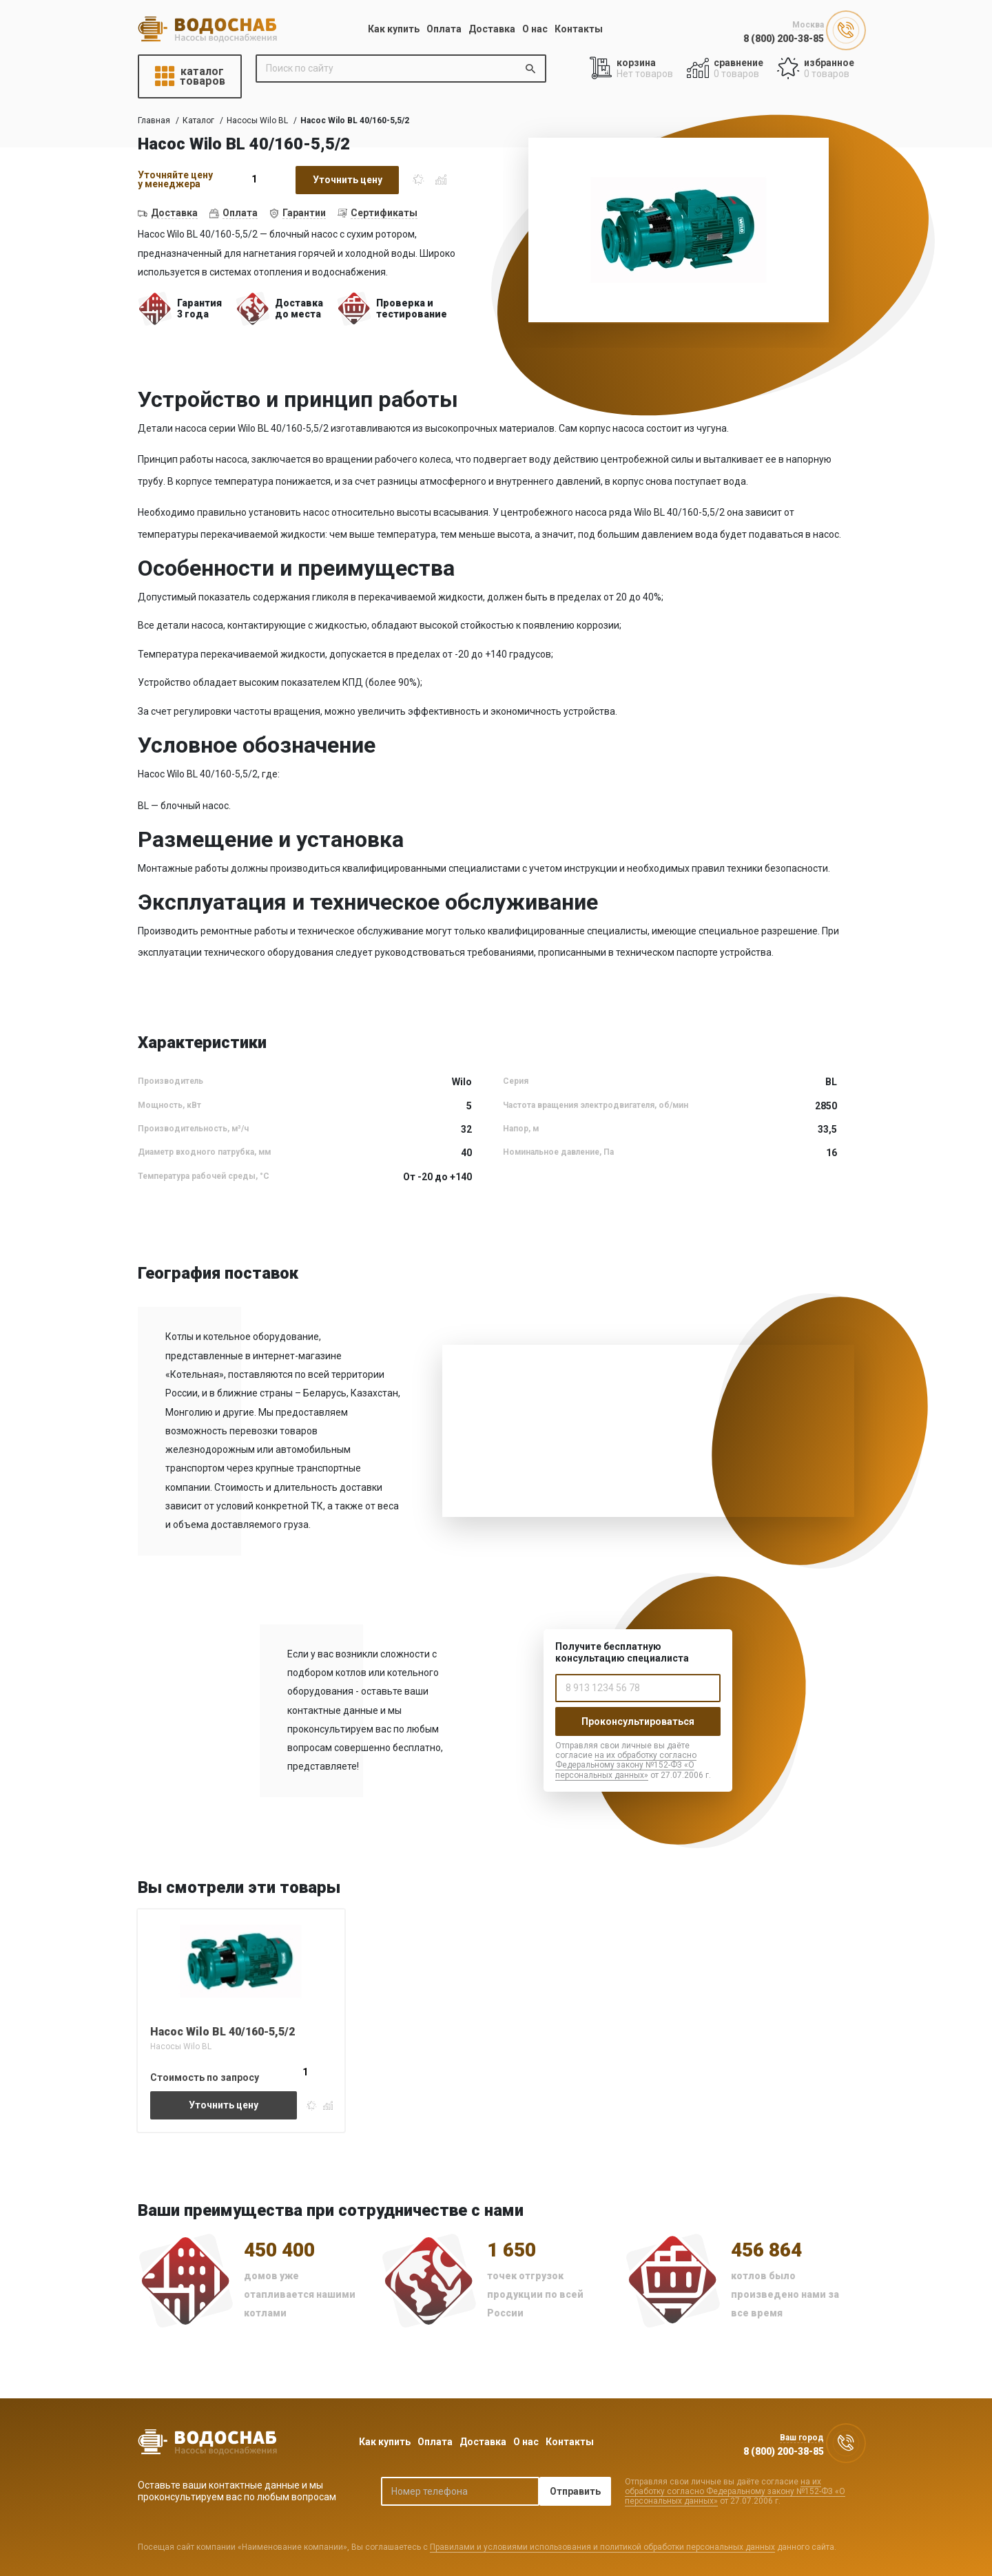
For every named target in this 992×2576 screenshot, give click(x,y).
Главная (154, 120)
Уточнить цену (347, 179)
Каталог (198, 120)
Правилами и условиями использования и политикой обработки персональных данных (602, 2547)
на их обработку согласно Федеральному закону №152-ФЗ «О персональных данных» (625, 1765)
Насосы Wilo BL (257, 120)
